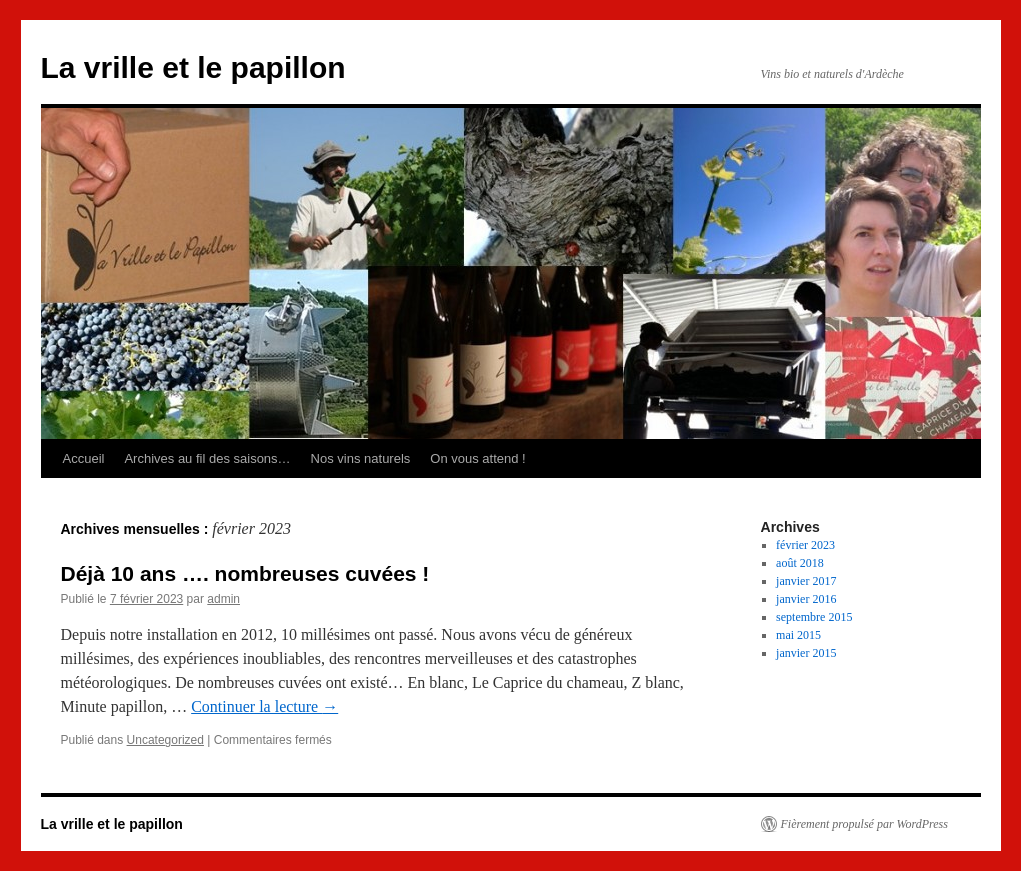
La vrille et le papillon (193, 67)
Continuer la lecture (264, 706)
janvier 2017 (806, 581)
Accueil (84, 458)
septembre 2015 (814, 617)
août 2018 (800, 563)
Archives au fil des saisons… (207, 458)
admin (223, 599)
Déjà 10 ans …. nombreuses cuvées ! (245, 573)
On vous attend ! (477, 458)
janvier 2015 (806, 653)
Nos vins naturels (361, 458)
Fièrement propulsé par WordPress (864, 824)
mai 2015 (798, 635)
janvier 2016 (806, 599)
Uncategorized (165, 740)
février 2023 (805, 545)
